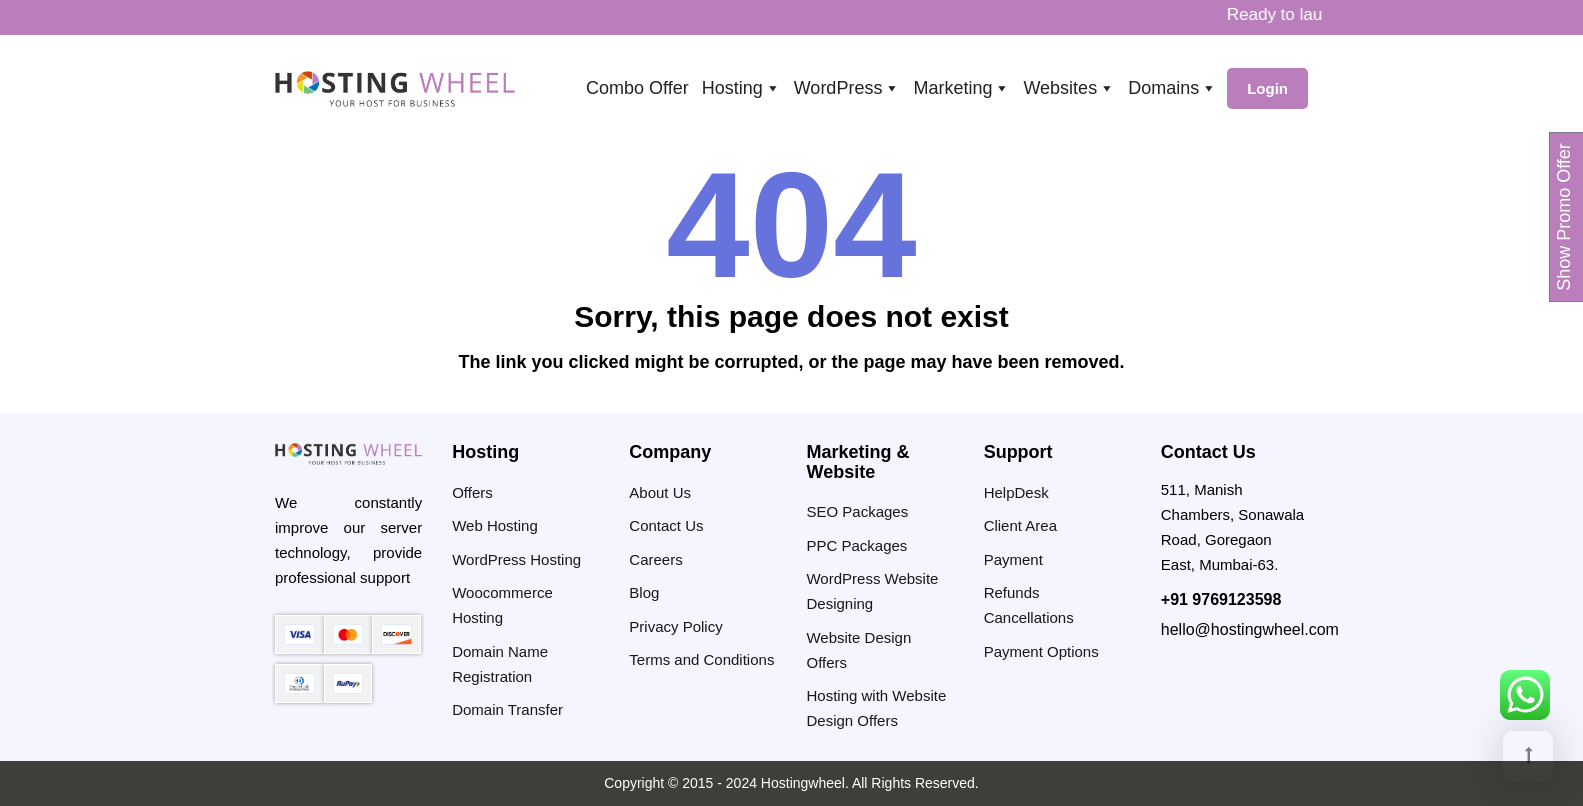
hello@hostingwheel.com (1250, 629)
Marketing (961, 88)
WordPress (847, 88)
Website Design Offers (858, 650)
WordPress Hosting (516, 559)
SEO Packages (857, 511)
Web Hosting (495, 525)
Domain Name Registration (500, 664)
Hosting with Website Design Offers (876, 708)
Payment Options (1041, 651)
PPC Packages (856, 545)
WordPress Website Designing (872, 591)
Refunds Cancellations (1029, 605)
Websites (1069, 88)
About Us (660, 492)
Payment (1013, 559)
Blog (644, 592)
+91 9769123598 (1221, 599)
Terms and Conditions (701, 659)
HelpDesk (1016, 492)
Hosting (741, 88)
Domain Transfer (507, 709)
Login (1267, 88)
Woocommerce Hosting (502, 605)
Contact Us (666, 525)
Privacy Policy (675, 626)
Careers (655, 559)
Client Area (1020, 525)
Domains (1172, 88)
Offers (472, 492)
